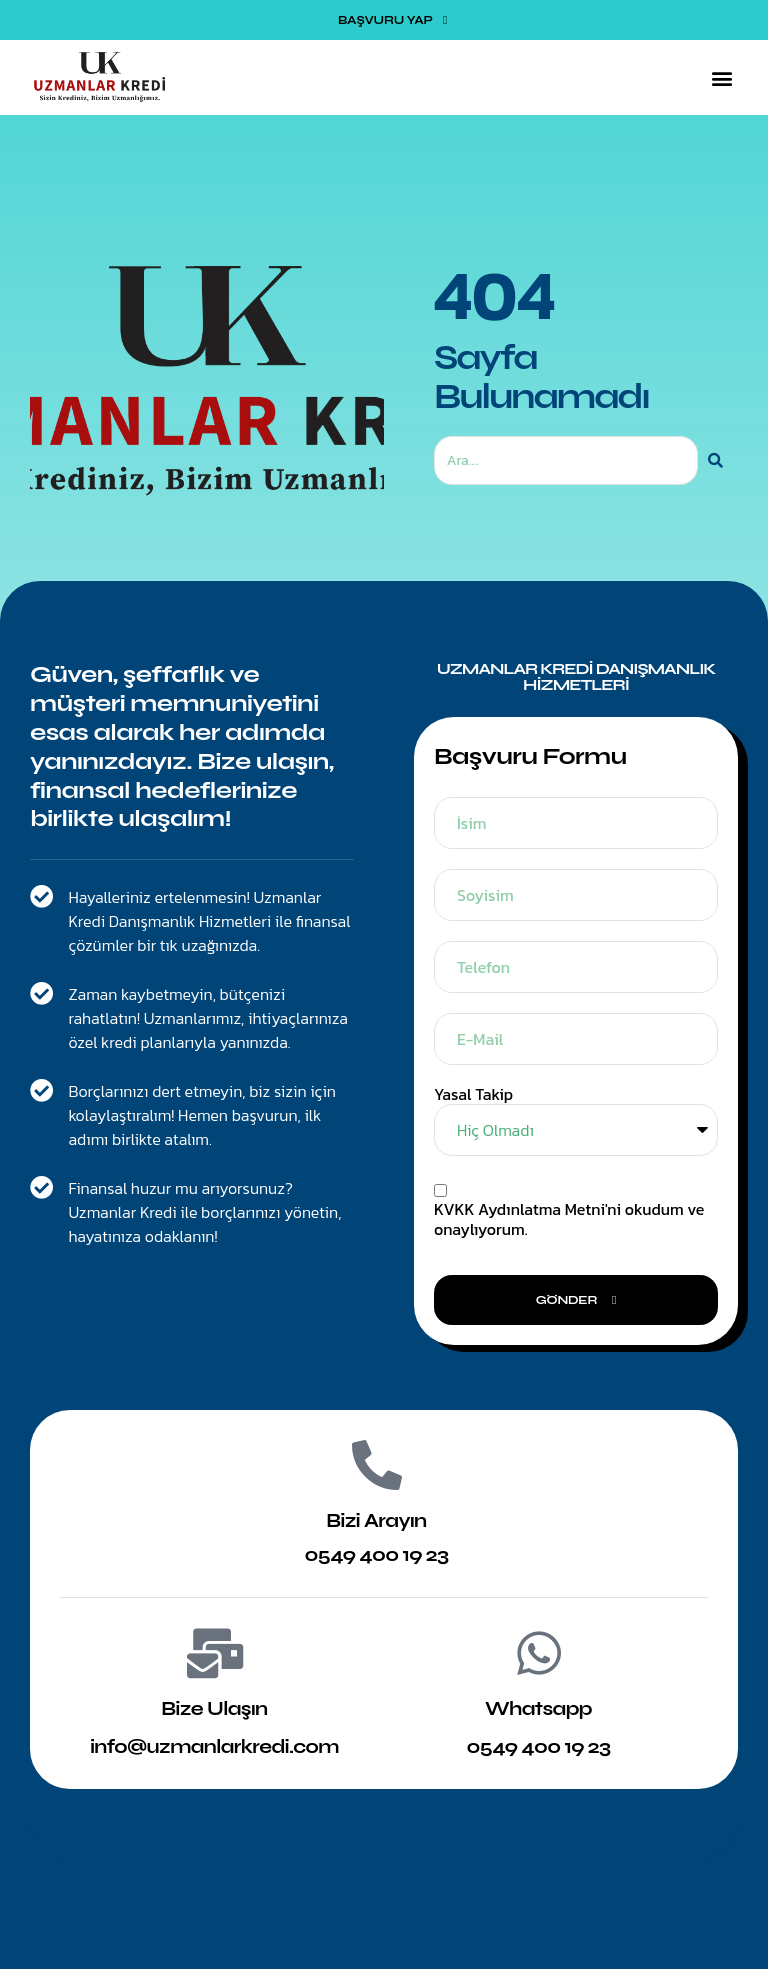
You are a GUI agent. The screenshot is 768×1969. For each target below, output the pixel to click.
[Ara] (715, 460)
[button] (721, 77)
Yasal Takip (473, 1094)
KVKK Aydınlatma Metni (519, 1209)
